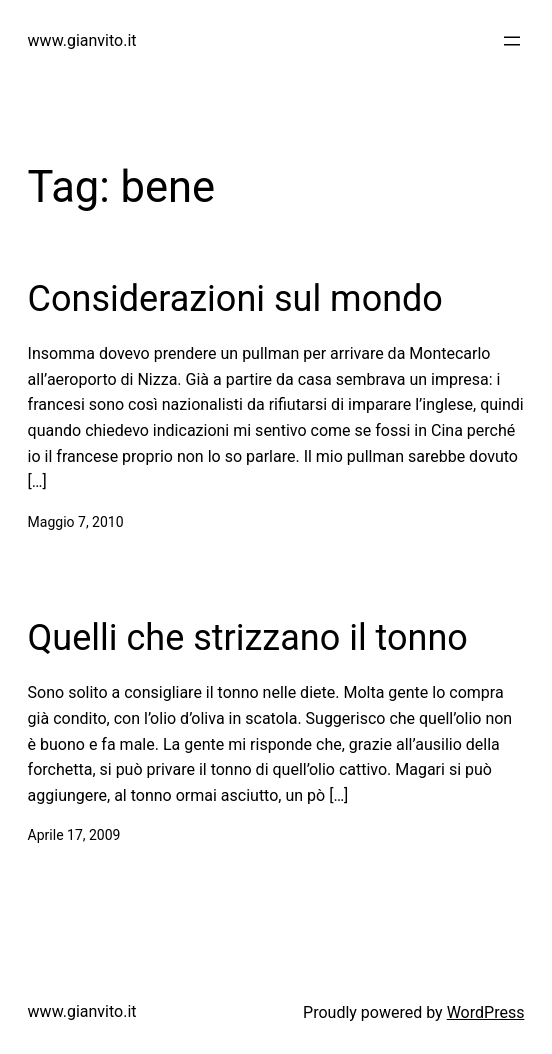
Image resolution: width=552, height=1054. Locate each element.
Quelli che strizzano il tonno (248, 638)
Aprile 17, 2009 (74, 835)
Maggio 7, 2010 (76, 522)
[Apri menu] (512, 41)
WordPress (486, 1012)
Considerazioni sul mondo (235, 299)
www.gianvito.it (82, 40)
